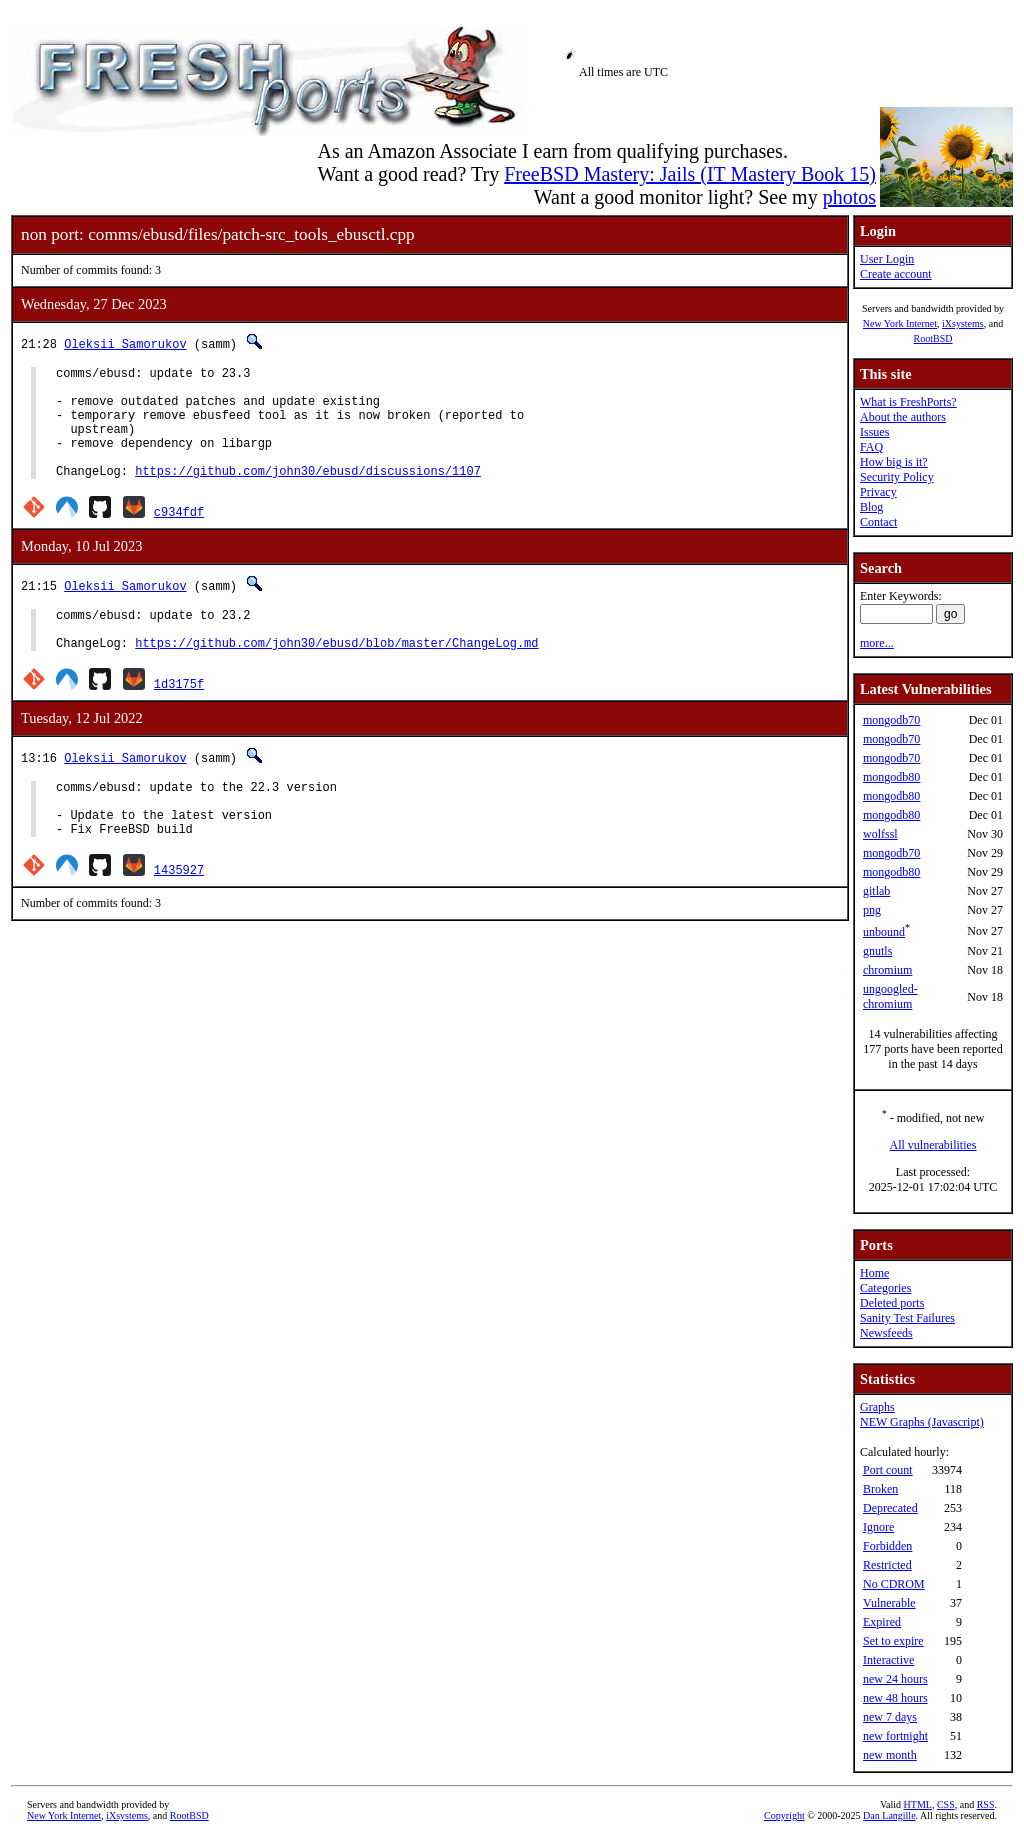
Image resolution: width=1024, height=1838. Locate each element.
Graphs (877, 1407)
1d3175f (179, 716)
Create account (896, 274)
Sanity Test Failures (907, 1318)
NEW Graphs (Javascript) (922, 1422)
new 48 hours (895, 1698)
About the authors (903, 417)
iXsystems (963, 323)
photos (849, 197)
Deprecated (890, 1508)
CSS (946, 1804)
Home (874, 1273)
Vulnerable (889, 1603)
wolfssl (880, 834)
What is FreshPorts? (908, 402)
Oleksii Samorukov (125, 343)
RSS (986, 1804)
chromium (887, 970)
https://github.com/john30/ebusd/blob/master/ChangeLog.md (336, 675)
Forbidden (887, 1546)
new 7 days (890, 1717)
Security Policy (897, 477)
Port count (888, 1470)
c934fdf (179, 535)
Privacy (878, 492)
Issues (874, 432)
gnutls (877, 951)
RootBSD (933, 338)
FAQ (871, 447)
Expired (882, 1622)
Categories (885, 1288)
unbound (884, 932)
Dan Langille (889, 1815)
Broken (880, 1489)
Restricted (887, 1565)
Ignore (878, 1527)
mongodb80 (891, 777)
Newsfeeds (886, 1333)
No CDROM (894, 1584)
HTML (918, 1804)
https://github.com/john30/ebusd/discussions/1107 (308, 494)
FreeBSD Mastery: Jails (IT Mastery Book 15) (690, 174)
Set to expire (893, 1641)
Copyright (784, 1815)
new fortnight (895, 1736)
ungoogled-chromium (890, 996)
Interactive (888, 1660)
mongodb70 (891, 720)
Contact (878, 522)
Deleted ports (892, 1303)
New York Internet (900, 323)
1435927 (179, 914)
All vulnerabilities (933, 1145)
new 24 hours (895, 1679)
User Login (887, 259)
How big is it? (894, 462)
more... (877, 643)
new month (890, 1755)
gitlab (876, 891)
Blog (871, 507)
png (872, 910)
